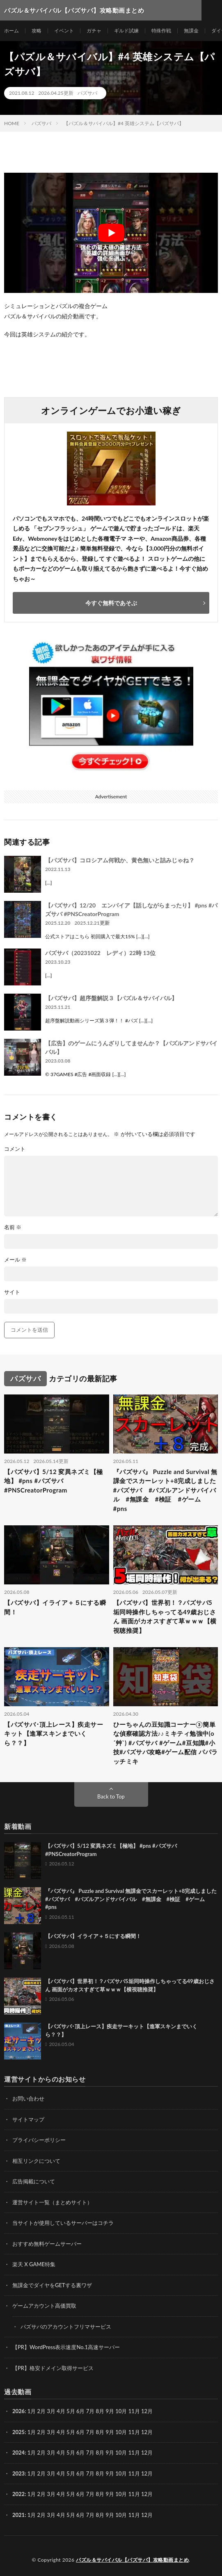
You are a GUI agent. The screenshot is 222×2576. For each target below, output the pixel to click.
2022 (18, 2494)
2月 (41, 2411)
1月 (31, 2411)
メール (15, 1259)
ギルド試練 (126, 30)
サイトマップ (28, 2119)
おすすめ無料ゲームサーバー (47, 2243)
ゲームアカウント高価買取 (44, 2305)
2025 (18, 2432)
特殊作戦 (161, 30)
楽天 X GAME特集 (33, 2264)
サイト (12, 1292)
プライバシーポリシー (39, 2140)
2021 (18, 2515)
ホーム (11, 30)
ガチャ (94, 30)
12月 (147, 2432)
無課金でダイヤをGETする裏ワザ (52, 2285)
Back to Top (111, 1796)
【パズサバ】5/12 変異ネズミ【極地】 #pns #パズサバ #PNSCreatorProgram (53, 1481)
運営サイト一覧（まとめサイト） (52, 2202)
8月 (100, 2432)
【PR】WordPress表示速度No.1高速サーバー (66, 2347)
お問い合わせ (28, 2098)
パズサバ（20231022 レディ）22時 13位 (100, 952)
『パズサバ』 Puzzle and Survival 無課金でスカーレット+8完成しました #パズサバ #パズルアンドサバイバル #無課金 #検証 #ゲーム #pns (165, 1490)
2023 (18, 2473)
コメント (14, 1149)
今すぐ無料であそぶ (111, 602)
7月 (90, 2432)
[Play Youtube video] (111, 233)
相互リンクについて (36, 2161)
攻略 (36, 30)
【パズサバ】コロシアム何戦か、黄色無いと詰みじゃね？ (120, 860)
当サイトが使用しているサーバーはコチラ (63, 2222)
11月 (134, 2432)
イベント (64, 30)
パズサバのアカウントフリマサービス (66, 2326)
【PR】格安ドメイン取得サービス (53, 2368)
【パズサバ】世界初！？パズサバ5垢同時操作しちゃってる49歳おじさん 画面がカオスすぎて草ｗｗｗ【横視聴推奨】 (165, 1616)
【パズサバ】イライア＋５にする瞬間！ (55, 1607)
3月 (51, 2411)
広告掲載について (33, 2181)
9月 (109, 2432)
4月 (61, 2411)
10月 (121, 2432)
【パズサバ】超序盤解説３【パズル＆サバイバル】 (111, 997)
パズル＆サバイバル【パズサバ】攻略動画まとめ (132, 2560)
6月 (80, 2432)
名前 (12, 1227)
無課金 (191, 30)
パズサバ (87, 93)
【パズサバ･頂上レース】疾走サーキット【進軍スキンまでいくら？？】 (53, 1733)
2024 (18, 2452)
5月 (70, 2411)
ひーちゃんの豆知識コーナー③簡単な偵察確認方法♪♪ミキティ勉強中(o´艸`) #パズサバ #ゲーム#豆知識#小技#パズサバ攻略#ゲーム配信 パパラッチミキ (165, 1743)
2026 (18, 2411)
